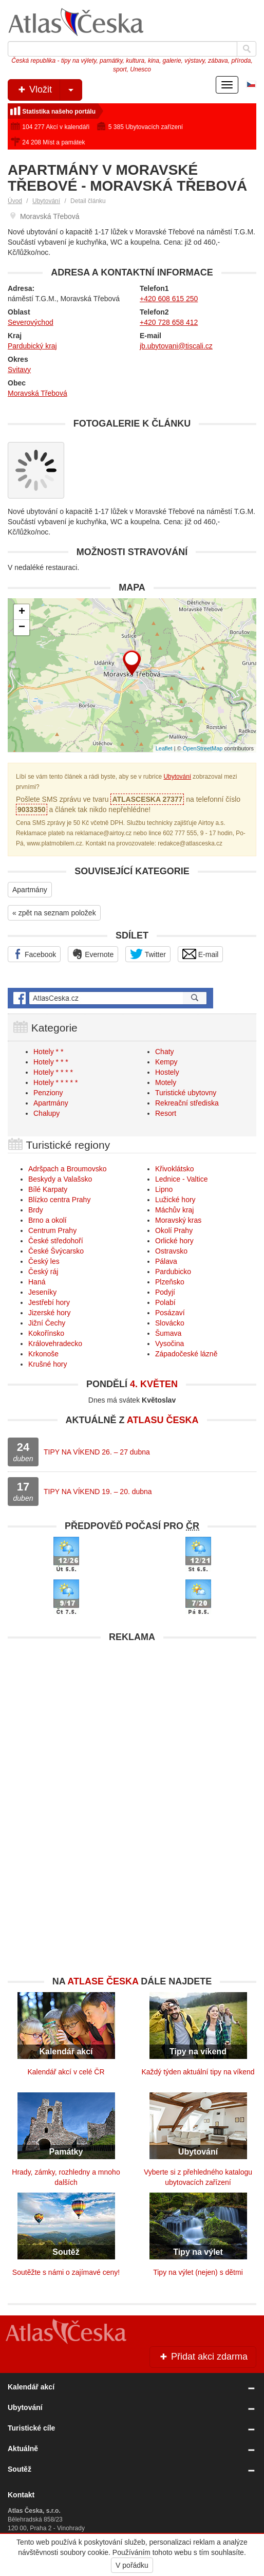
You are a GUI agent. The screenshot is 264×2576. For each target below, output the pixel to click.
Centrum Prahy (52, 1230)
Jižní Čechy (46, 1323)
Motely (165, 1082)
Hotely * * (48, 1051)
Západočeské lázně (186, 1354)
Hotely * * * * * (55, 1082)
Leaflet (164, 748)
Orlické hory (174, 1241)
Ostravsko (171, 1251)
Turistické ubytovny (185, 1093)
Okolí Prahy (174, 1230)
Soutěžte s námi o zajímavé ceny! (66, 2272)
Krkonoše (43, 1354)
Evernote (93, 954)
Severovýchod (30, 322)
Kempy (166, 1062)
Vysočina (169, 1343)
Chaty (164, 1051)
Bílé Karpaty (47, 1189)
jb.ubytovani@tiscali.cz (176, 346)
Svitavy (19, 369)
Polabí (165, 1302)
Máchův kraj (174, 1210)
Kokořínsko (46, 1333)
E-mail (200, 954)
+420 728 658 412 (169, 322)
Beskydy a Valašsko (60, 1179)
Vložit (49, 90)
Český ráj (43, 1271)
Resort (165, 1113)
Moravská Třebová (37, 393)
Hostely (167, 1072)
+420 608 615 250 (169, 299)
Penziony (48, 1093)
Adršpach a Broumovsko (67, 1169)
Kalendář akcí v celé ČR (65, 2072)
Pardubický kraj (32, 346)
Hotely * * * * (53, 1072)
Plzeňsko (169, 1282)
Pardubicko (173, 1271)
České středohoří (55, 1241)
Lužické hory (175, 1199)
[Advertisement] (132, 1720)
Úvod (15, 201)
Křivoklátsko (174, 1169)
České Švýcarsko (56, 1251)
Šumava (168, 1333)
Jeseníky (42, 1292)
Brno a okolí (47, 1220)
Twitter (148, 954)
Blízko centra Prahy (59, 1199)
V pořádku (132, 2565)
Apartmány (29, 890)
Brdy (35, 1210)
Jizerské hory (49, 1313)
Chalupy (46, 1113)
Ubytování (46, 201)
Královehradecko (55, 1343)
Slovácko (169, 1323)
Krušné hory (47, 1364)
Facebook (34, 954)
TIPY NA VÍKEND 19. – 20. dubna (98, 1491)
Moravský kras (178, 1220)
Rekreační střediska (187, 1103)
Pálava (166, 1261)
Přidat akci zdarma (203, 2356)
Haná (36, 1282)
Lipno (164, 1189)
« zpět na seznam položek (54, 913)
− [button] (21, 627)
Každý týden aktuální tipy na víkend (197, 2072)
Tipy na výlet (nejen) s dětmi (198, 2272)
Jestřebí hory (49, 1302)
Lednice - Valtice (181, 1179)
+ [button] (21, 612)
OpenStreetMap (203, 748)
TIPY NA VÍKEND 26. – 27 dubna (97, 1452)
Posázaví (170, 1313)
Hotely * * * (50, 1062)
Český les (44, 1261)
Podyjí (165, 1292)
